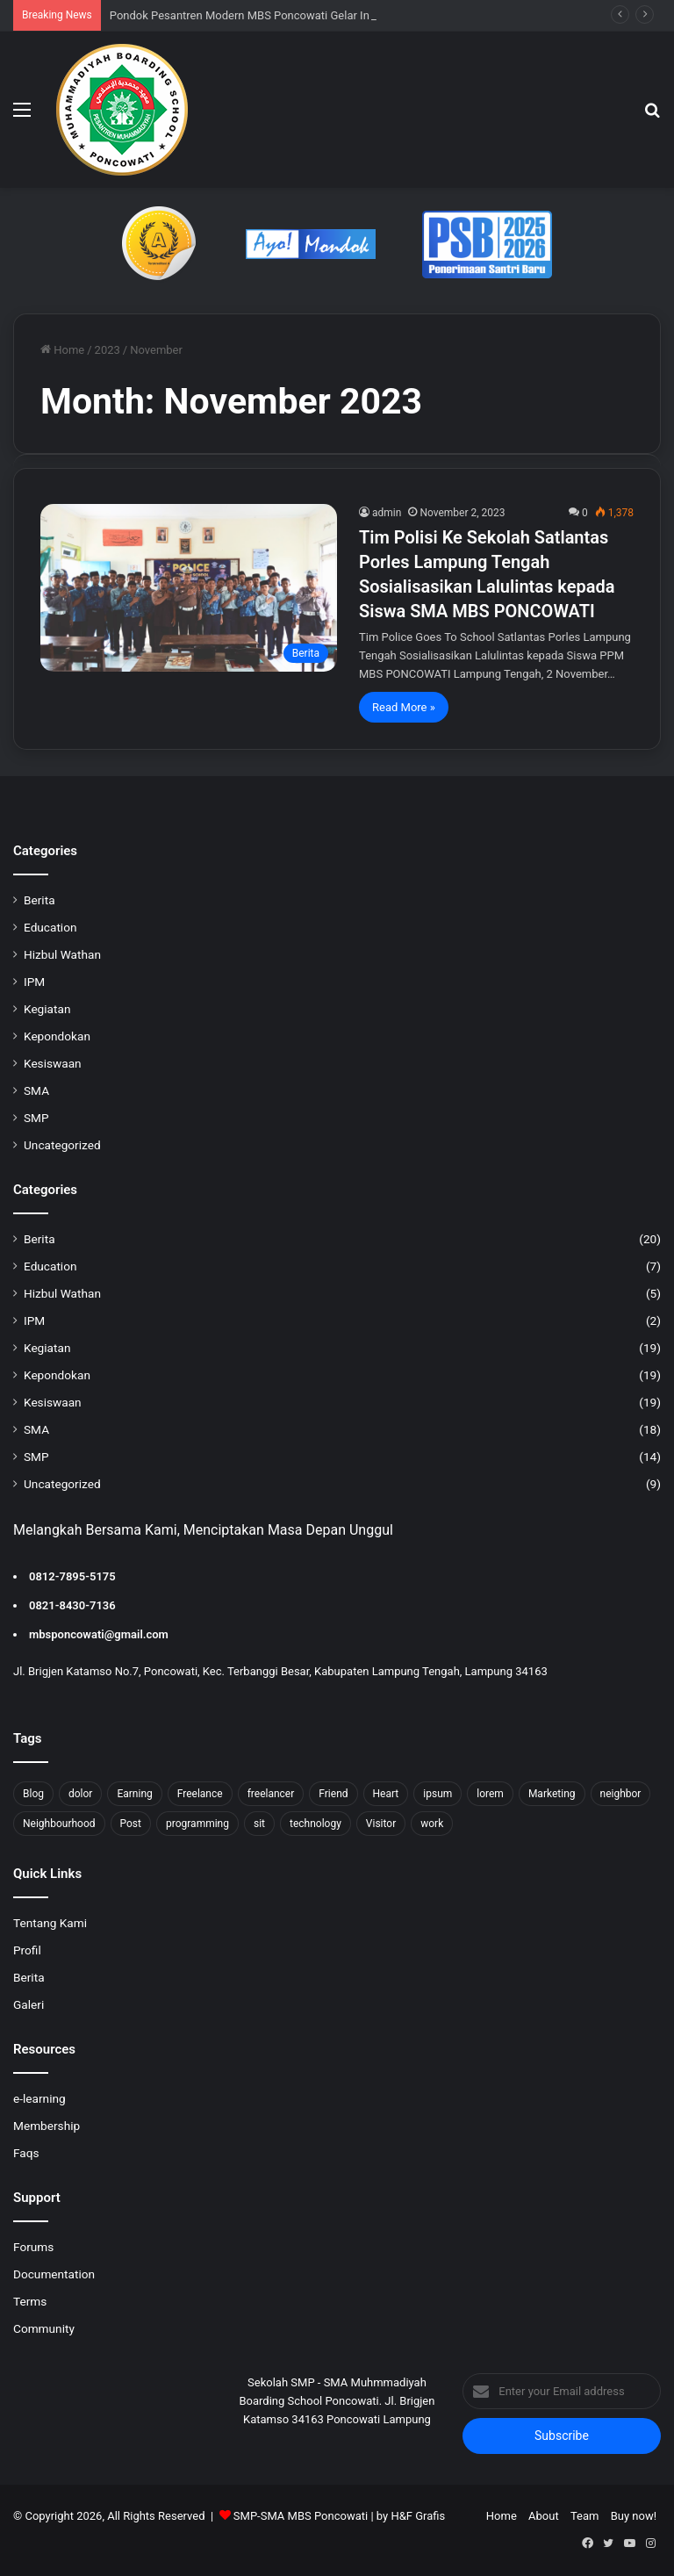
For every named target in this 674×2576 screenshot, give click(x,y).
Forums (33, 2247)
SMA (36, 1090)
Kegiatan (47, 1009)
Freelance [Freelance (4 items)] (200, 1794)
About (543, 2515)
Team (584, 2515)
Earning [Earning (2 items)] (134, 1794)
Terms (30, 2301)
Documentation (54, 2274)
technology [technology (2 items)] (315, 1823)
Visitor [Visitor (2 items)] (381, 1823)
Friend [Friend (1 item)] (333, 1794)
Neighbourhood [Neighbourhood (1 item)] (59, 1823)
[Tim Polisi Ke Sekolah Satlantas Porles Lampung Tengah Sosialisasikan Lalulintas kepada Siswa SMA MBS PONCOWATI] (188, 588)
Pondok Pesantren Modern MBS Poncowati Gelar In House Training (279, 15)
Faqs (26, 2153)
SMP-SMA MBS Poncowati (300, 2515)
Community (44, 2328)
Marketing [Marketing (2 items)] (552, 1794)
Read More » (403, 707)
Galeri (28, 2004)
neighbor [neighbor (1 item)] (621, 1794)
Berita (39, 900)
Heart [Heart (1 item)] (386, 1794)
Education (50, 927)
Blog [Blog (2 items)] (33, 1794)
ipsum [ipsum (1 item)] (437, 1794)
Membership (46, 2126)
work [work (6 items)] (431, 1823)
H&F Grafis (418, 2515)
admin (386, 513)
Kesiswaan (53, 1063)
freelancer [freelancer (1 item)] (271, 1794)
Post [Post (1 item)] (130, 1823)
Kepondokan (57, 1036)
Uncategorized (62, 1145)
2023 (107, 349)
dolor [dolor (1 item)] (80, 1794)
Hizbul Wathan (62, 954)
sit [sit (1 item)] (259, 1823)
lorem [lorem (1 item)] (490, 1794)
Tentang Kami (50, 1923)
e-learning (39, 2098)
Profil (27, 1950)
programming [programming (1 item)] (197, 1823)
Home (62, 349)
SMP (36, 1118)
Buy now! (633, 2515)
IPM (34, 982)
